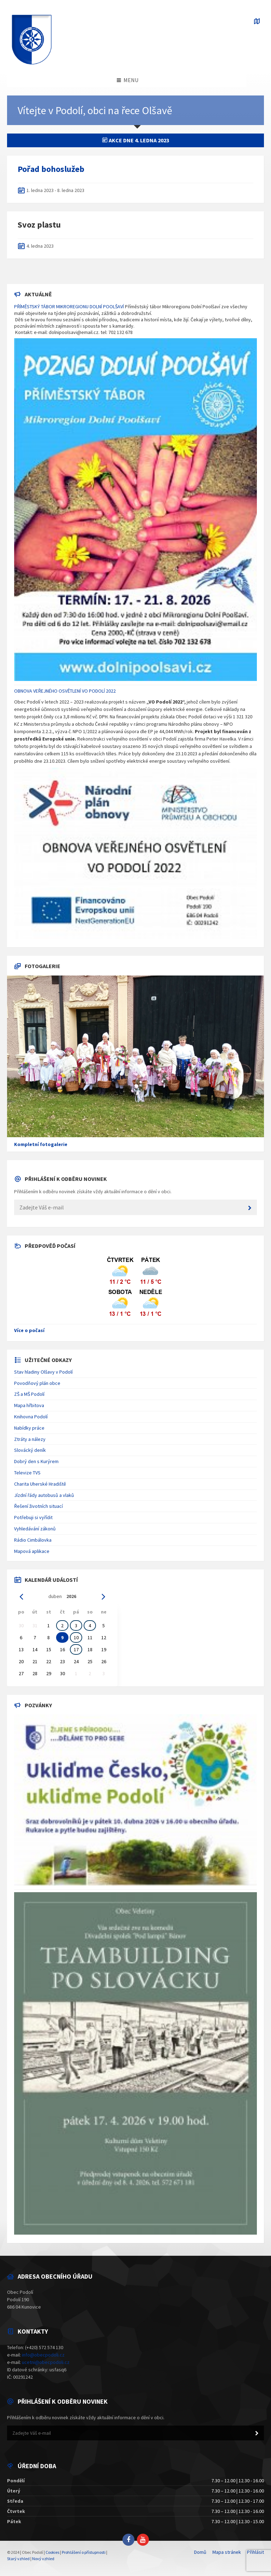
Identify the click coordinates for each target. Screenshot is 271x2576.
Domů (200, 2552)
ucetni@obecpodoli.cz (46, 2362)
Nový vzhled (43, 2558)
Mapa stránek (226, 2552)
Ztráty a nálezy (30, 1439)
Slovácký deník (30, 1450)
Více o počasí (29, 1330)
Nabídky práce (29, 1428)
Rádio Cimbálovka (33, 1540)
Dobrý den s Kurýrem (36, 1461)
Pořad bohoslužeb (51, 168)
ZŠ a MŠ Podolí (29, 1394)
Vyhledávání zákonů (35, 1528)
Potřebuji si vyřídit (33, 1517)
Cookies (52, 2552)
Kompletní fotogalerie (40, 1144)
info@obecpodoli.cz (43, 2355)
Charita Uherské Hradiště (40, 1484)
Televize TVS (27, 1472)
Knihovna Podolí (31, 1416)
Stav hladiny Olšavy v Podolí (43, 1372)
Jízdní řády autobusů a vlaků (44, 1495)
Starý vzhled (18, 2558)
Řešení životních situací (38, 1506)
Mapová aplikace (31, 1551)
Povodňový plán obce (37, 1383)
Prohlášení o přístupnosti (84, 2552)
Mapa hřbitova (29, 1405)
